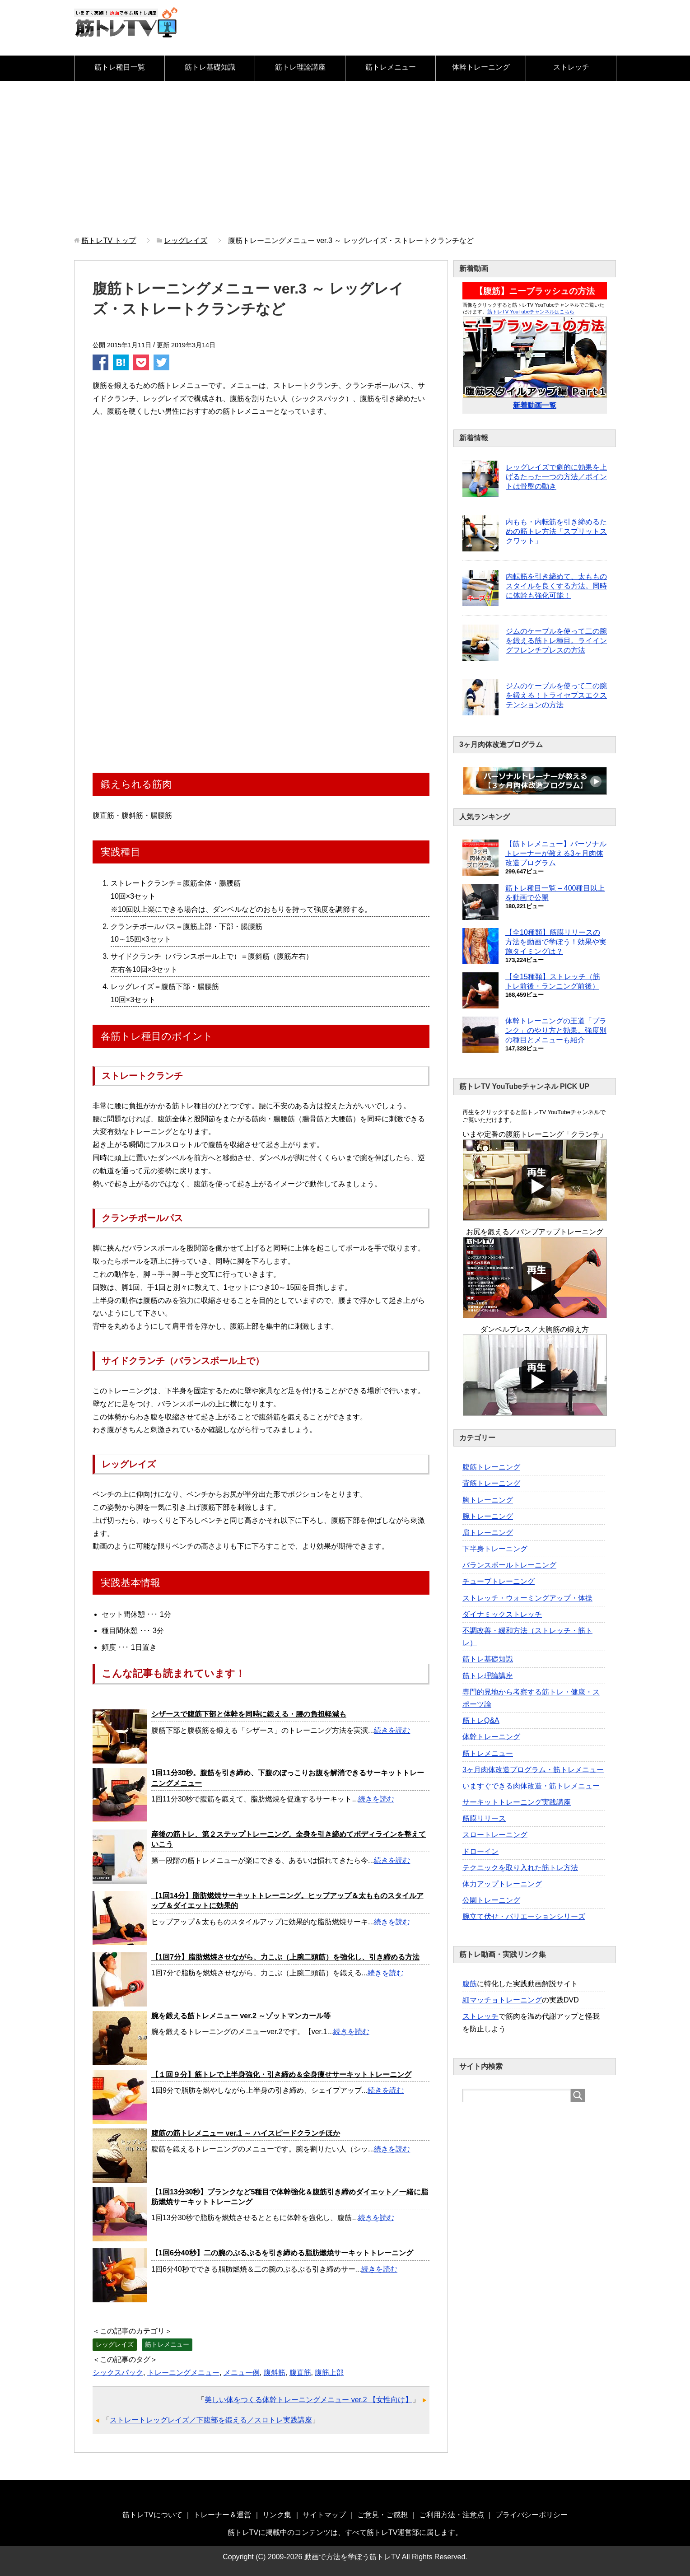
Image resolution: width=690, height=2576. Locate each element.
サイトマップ (324, 2515)
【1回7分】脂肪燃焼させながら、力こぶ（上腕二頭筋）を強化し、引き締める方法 (285, 1957)
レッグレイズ (115, 2344)
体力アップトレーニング (502, 1884)
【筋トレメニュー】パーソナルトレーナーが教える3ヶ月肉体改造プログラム (555, 853)
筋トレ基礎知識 (210, 67)
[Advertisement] (345, 158)
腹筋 (469, 1984)
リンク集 (276, 2515)
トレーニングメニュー (183, 2372)
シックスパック (118, 2372)
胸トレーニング (487, 1500)
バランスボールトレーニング (509, 1565)
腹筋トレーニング (491, 1467)
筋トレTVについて (152, 2515)
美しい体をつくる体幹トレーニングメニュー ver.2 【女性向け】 (308, 2399)
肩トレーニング (487, 1532)
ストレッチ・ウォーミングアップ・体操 (527, 1598)
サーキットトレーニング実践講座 (516, 1802)
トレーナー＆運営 (222, 2515)
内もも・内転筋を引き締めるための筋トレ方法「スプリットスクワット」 (556, 531)
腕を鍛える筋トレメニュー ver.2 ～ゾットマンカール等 (241, 2016)
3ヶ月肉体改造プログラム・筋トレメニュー (533, 1769)
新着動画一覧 (534, 405)
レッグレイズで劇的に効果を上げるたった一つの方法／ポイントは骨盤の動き (556, 476)
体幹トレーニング (481, 67)
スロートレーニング (494, 1835)
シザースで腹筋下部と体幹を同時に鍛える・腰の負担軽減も (248, 1714)
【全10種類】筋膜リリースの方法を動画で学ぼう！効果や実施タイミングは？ (555, 942)
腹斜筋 (274, 2372)
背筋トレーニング (491, 1483)
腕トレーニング (487, 1516)
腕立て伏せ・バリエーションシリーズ (523, 1916)
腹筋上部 (329, 2372)
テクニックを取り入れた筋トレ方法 (520, 1867)
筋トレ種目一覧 (119, 67)
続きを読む (392, 1730)
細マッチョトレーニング (502, 2000)
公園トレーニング (491, 1900)
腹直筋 (300, 2372)
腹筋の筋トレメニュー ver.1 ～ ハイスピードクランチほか (245, 2133)
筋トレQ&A (480, 1720)
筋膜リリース (484, 1818)
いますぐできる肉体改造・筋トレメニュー (531, 1786)
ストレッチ (571, 67)
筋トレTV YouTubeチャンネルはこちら (530, 311)
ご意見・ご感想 (382, 2515)
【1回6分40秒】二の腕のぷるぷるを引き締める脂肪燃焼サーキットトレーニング (282, 2253)
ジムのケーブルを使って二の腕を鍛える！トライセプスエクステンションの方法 (556, 695)
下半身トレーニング (494, 1549)
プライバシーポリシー (531, 2515)
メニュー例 (242, 2372)
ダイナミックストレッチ (502, 1614)
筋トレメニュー (390, 67)
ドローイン (480, 1851)
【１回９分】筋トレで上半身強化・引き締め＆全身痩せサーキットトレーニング (281, 2074)
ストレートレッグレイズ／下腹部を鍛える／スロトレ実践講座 (211, 2420)
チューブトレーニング (498, 1581)
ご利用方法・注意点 (451, 2515)
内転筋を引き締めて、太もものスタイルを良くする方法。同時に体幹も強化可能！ (556, 586)
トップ (108, 240)
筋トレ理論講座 (300, 67)
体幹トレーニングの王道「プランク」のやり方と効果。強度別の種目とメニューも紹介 (555, 1030)
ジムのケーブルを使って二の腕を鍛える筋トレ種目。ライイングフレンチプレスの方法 (556, 640)
